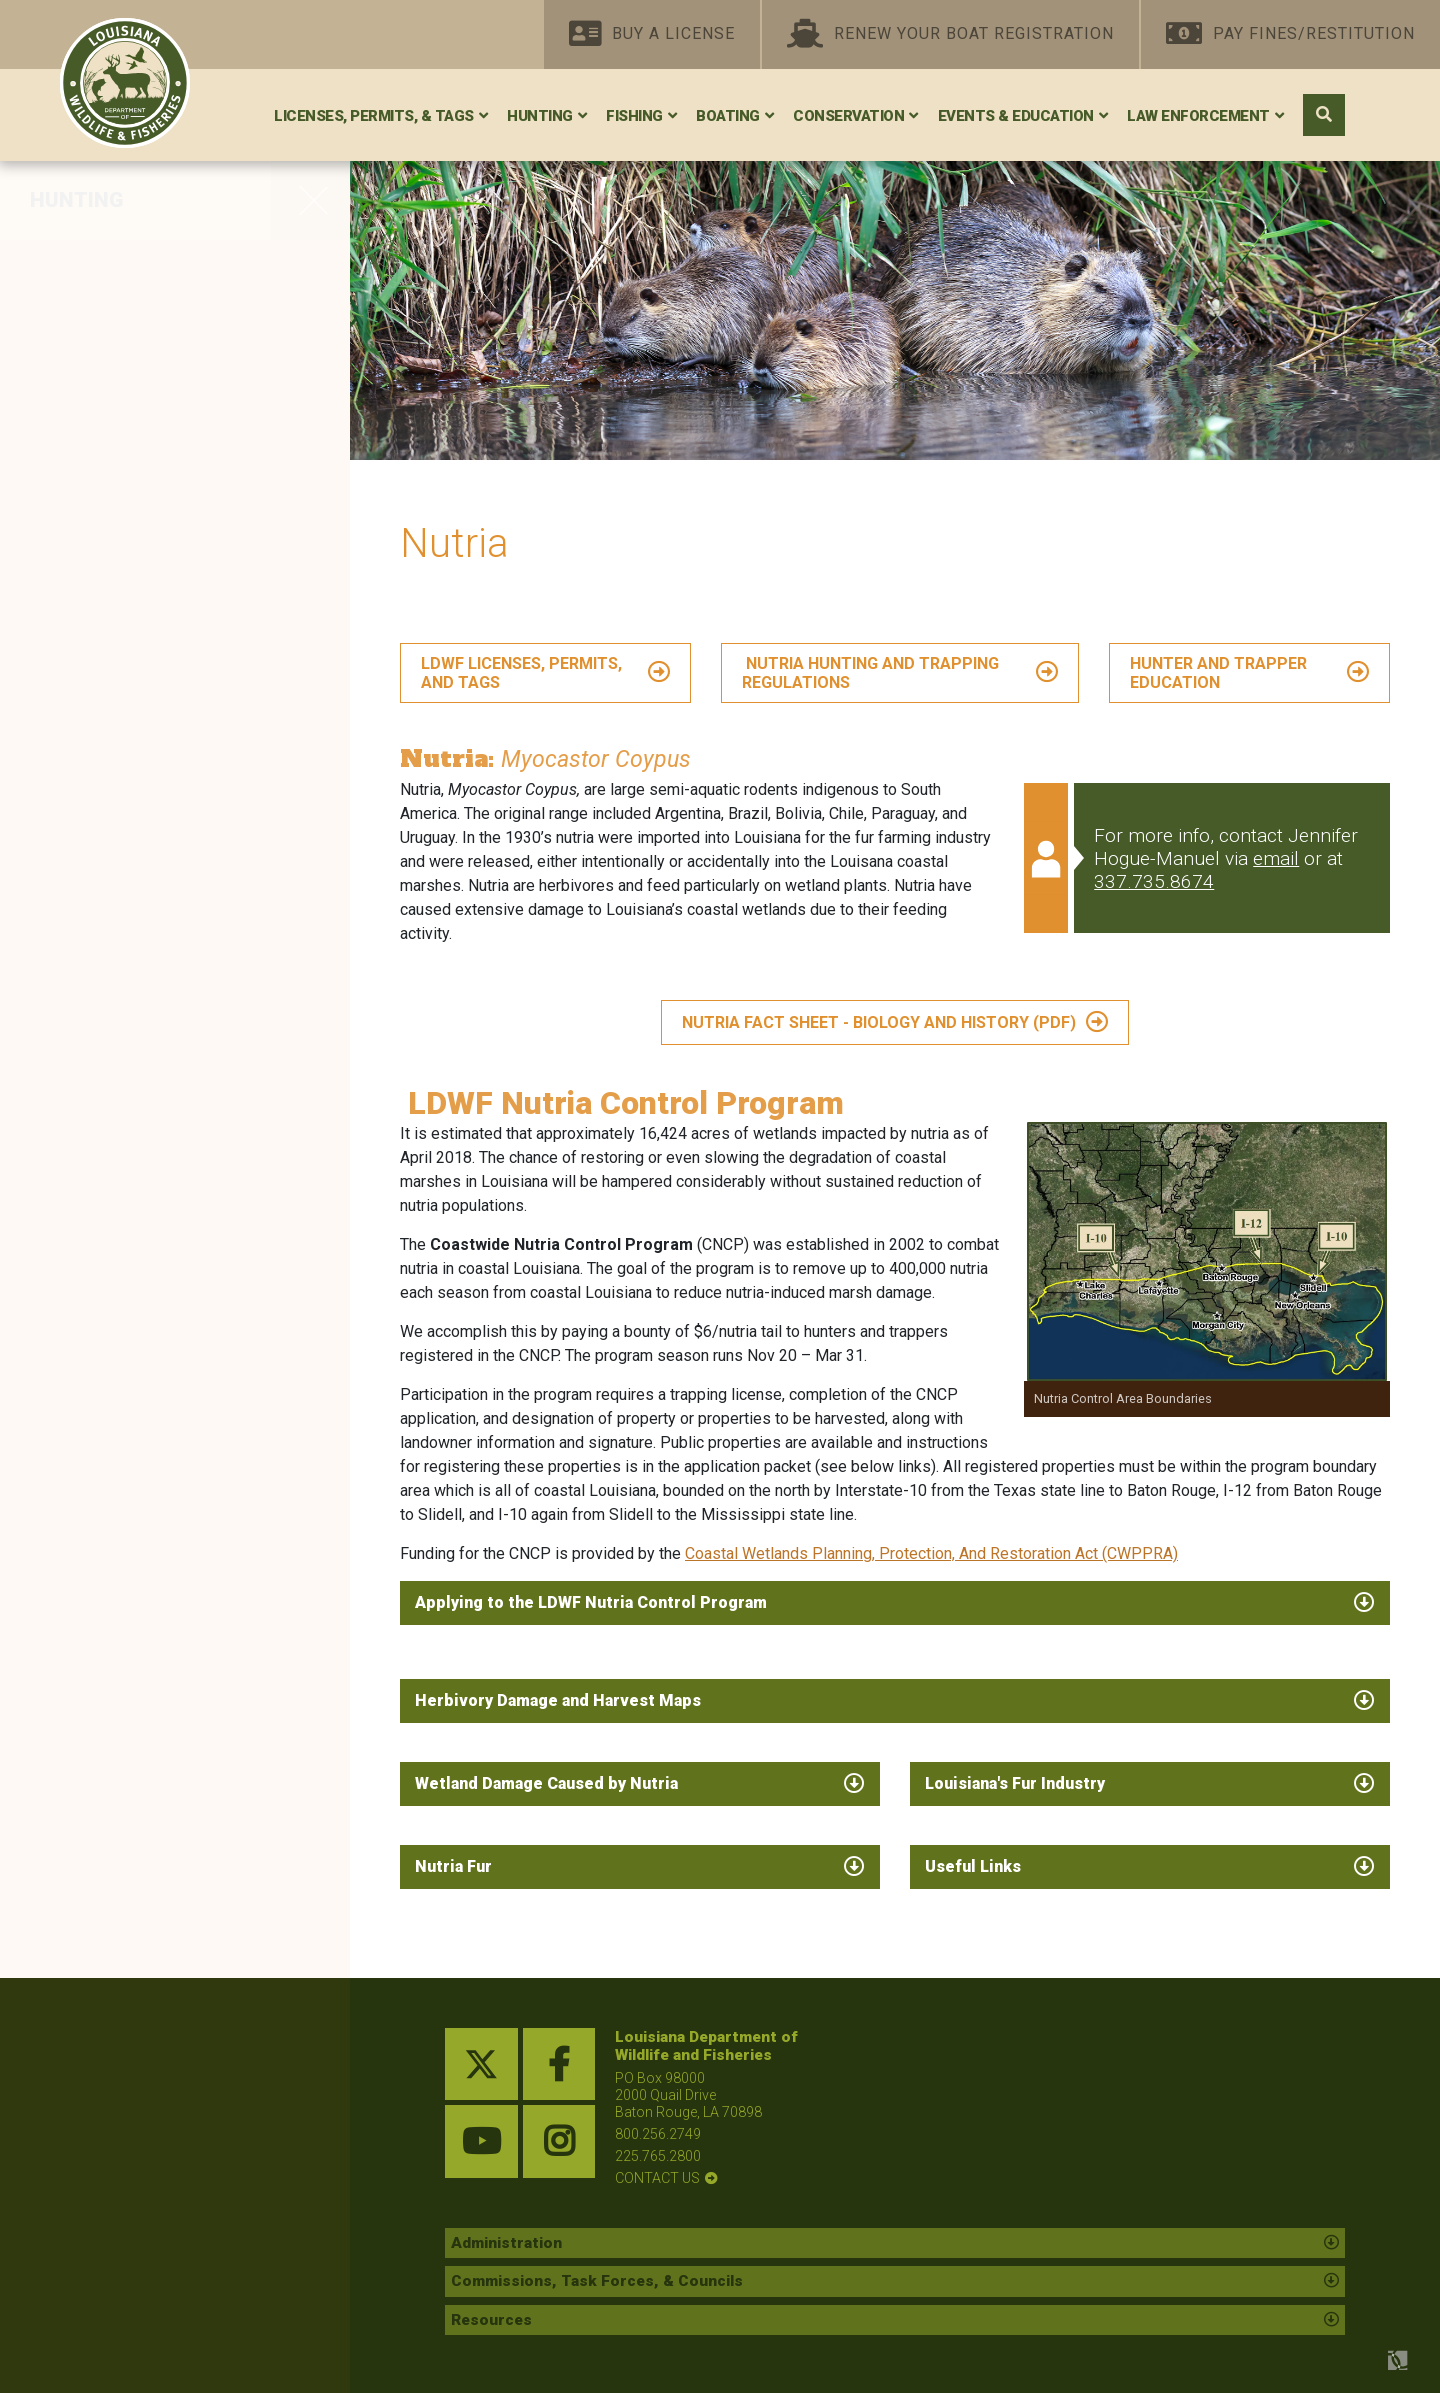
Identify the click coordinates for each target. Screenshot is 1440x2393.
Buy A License (652, 34)
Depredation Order (118, 690)
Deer (56, 270)
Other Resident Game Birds (159, 606)
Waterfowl (82, 312)
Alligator (73, 564)
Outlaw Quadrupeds (125, 731)
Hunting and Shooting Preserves (136, 1196)
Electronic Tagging (121, 1461)
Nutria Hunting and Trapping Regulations (870, 673)
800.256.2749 (658, 2134)
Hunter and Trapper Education (174, 773)
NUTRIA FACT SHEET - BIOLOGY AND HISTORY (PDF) (879, 1022)
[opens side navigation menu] (310, 200)
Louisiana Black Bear (131, 522)
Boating (728, 116)
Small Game (90, 438)
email (1276, 858)
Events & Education (1016, 116)
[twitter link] (481, 2064)
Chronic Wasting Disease (151, 1419)
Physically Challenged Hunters (136, 1129)
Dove (58, 354)
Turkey (66, 480)
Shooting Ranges (114, 966)
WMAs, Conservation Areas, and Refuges (163, 869)
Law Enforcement (1198, 116)
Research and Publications (159, 1293)
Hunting (540, 116)
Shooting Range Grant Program (137, 1020)
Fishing (634, 116)
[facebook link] (559, 2064)
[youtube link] (481, 2141)
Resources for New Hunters (163, 1377)
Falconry (75, 1075)
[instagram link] (559, 2141)
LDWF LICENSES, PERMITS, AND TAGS (521, 673)
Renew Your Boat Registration (950, 34)
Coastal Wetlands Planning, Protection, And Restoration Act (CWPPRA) (931, 1553)
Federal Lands (100, 924)
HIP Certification (110, 1335)
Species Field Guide (126, 1251)
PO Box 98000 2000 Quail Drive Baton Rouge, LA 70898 (688, 2095)
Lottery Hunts (97, 815)
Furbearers (85, 648)
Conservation (848, 116)
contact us (657, 2178)
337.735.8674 (1154, 881)
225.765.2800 (658, 2156)
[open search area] (1324, 115)
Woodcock (84, 396)
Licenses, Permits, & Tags (374, 116)
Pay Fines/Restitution (1290, 34)
